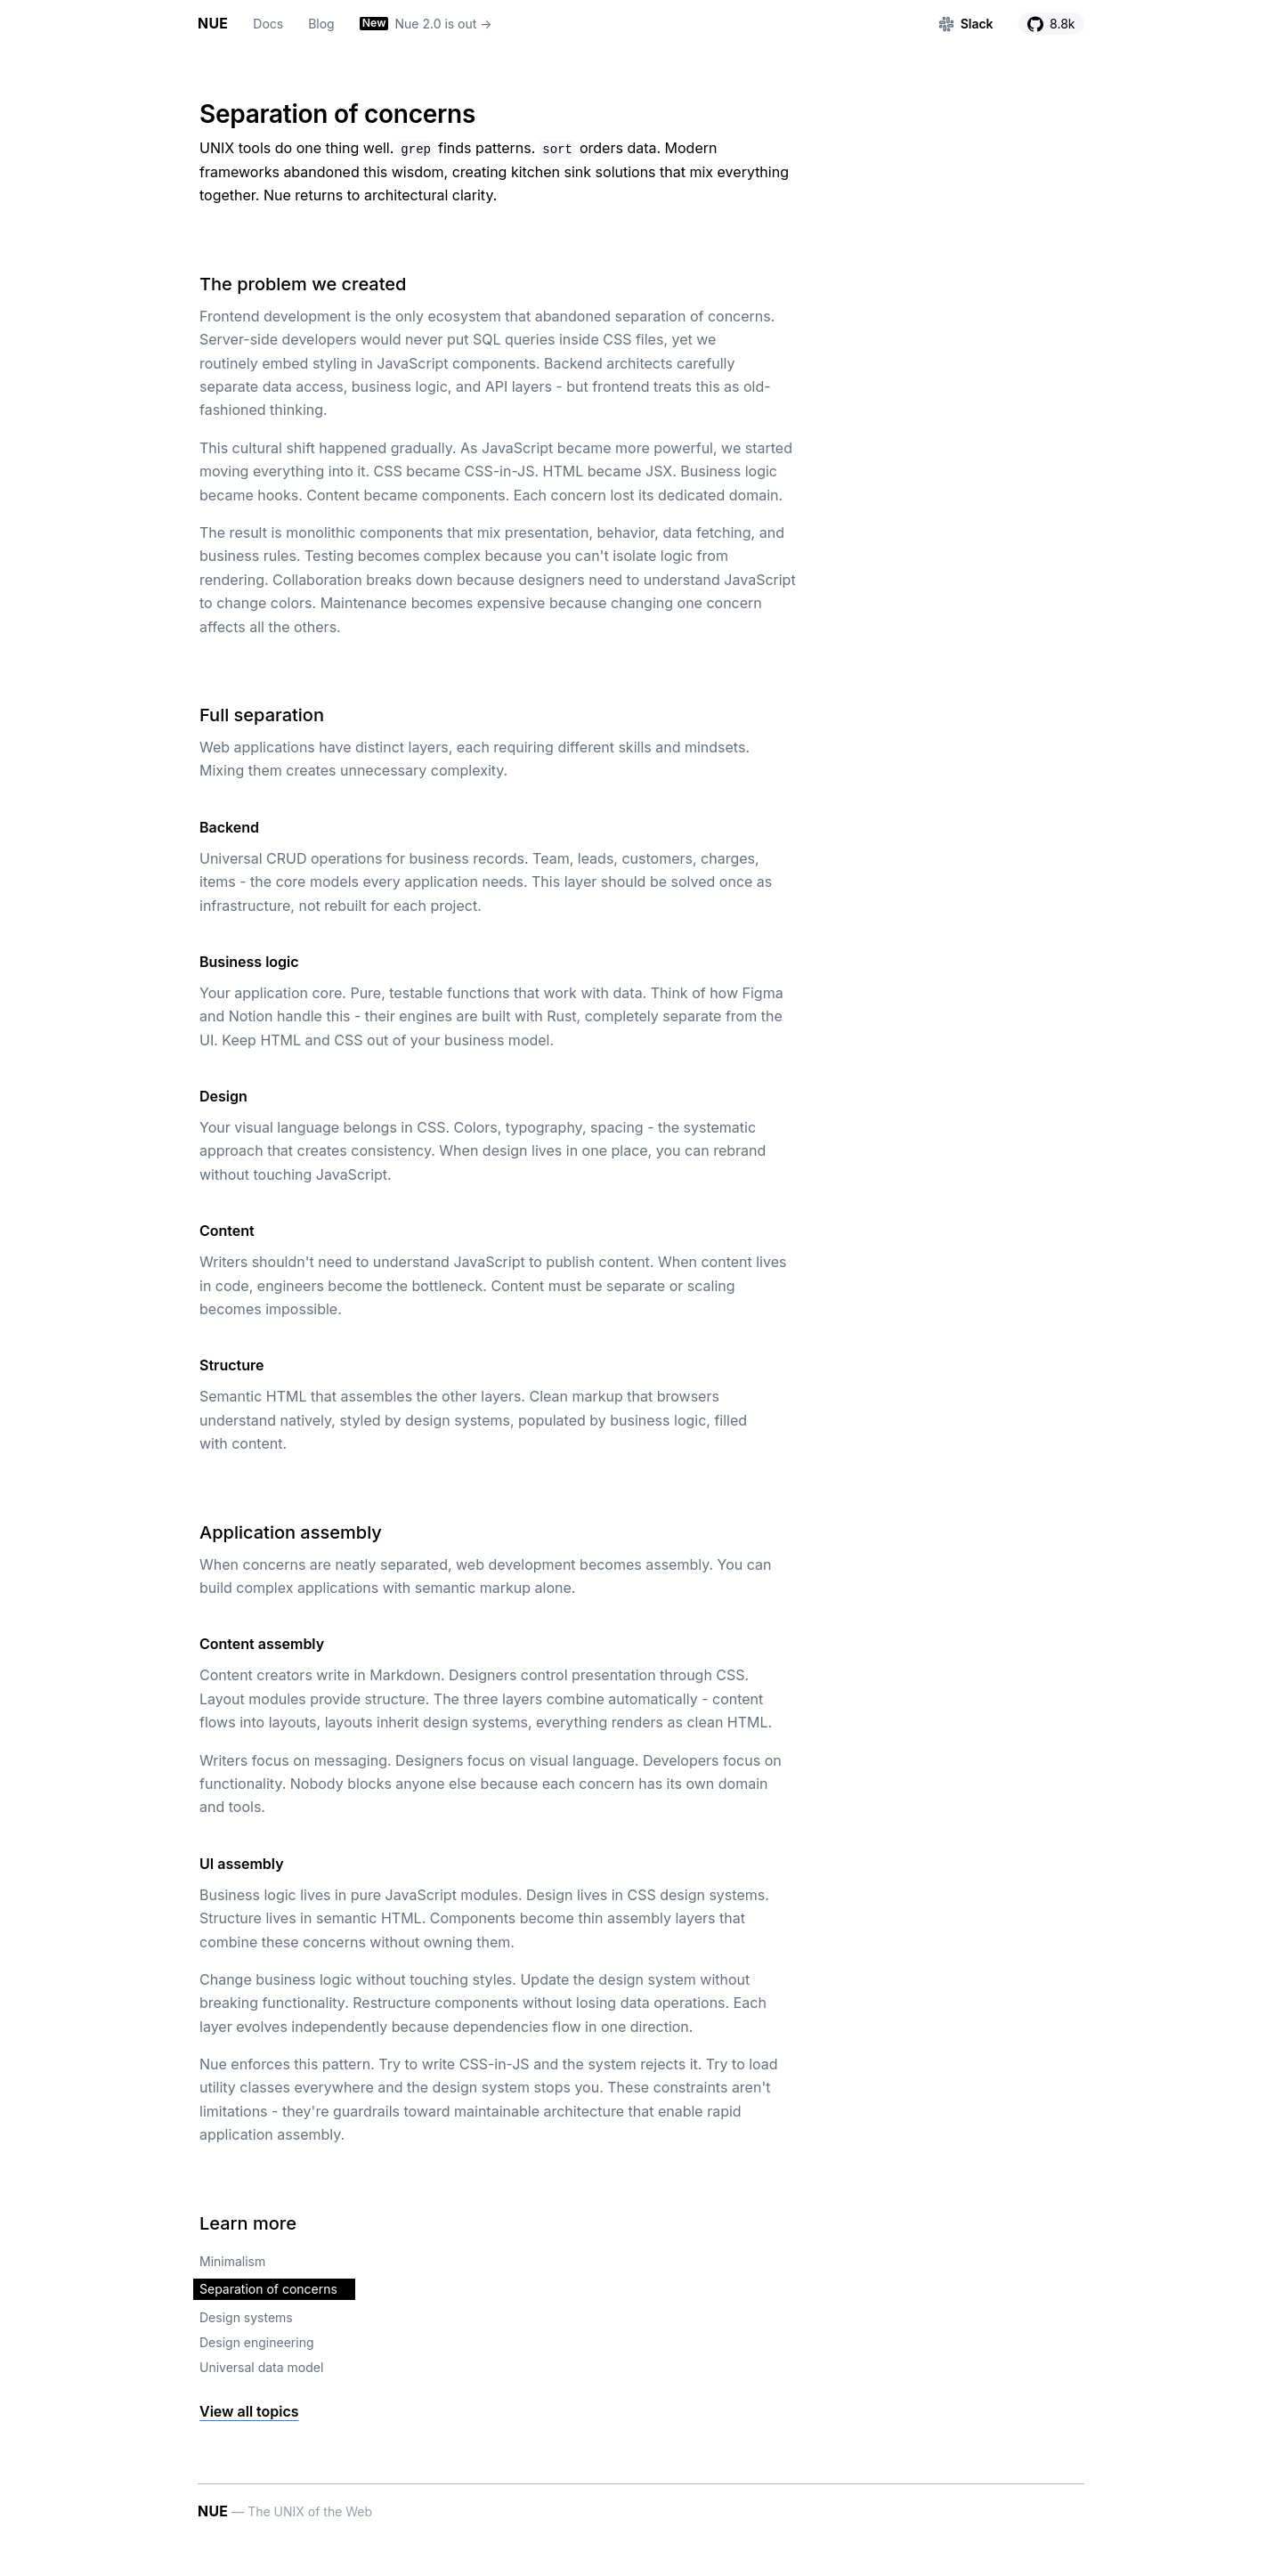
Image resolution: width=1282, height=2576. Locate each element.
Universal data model (261, 2367)
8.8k (1051, 24)
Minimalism (232, 2261)
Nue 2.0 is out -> (426, 23)
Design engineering (256, 2342)
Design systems (246, 2317)
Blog (321, 23)
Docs (268, 23)
